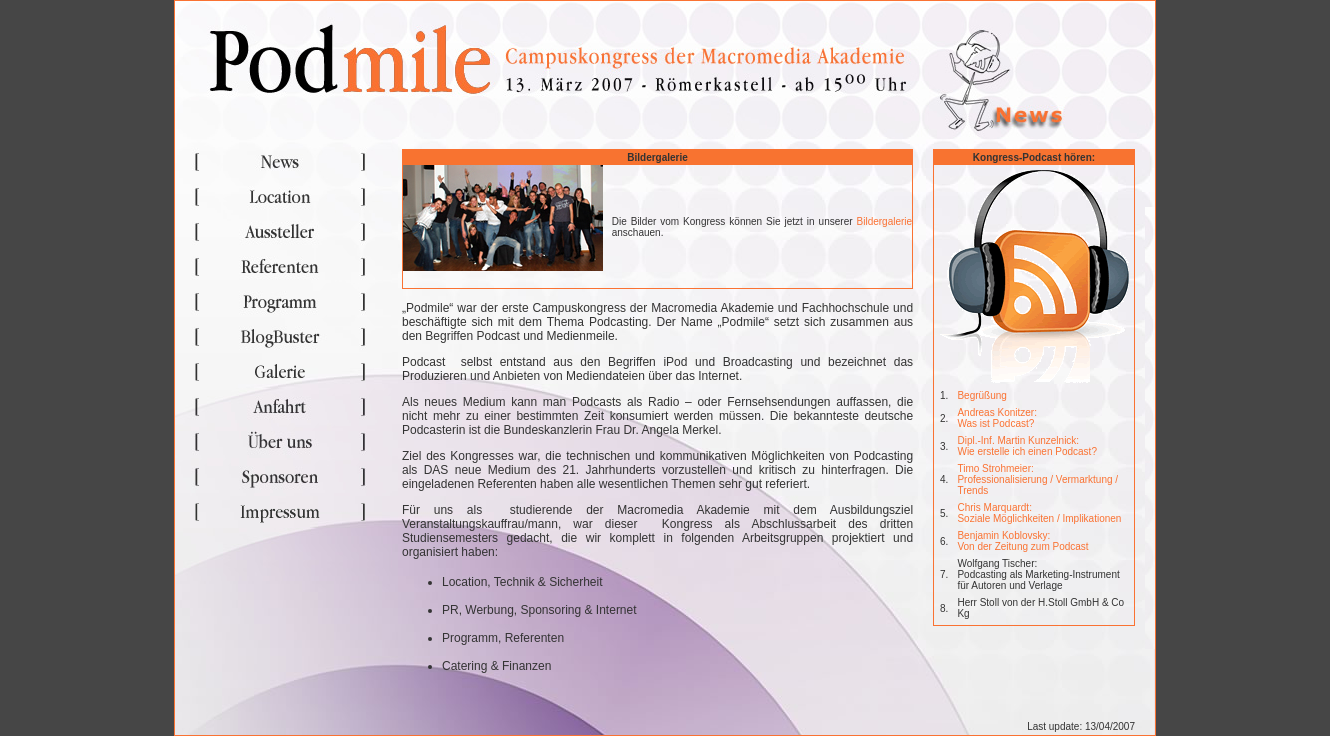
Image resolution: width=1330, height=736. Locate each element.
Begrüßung (981, 395)
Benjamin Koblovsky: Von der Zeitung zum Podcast (1022, 541)
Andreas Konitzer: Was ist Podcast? (997, 418)
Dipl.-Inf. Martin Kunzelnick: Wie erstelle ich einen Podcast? (1027, 446)
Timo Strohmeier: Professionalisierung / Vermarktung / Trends (1037, 479)
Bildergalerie (885, 221)
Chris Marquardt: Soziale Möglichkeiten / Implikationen (1039, 513)
